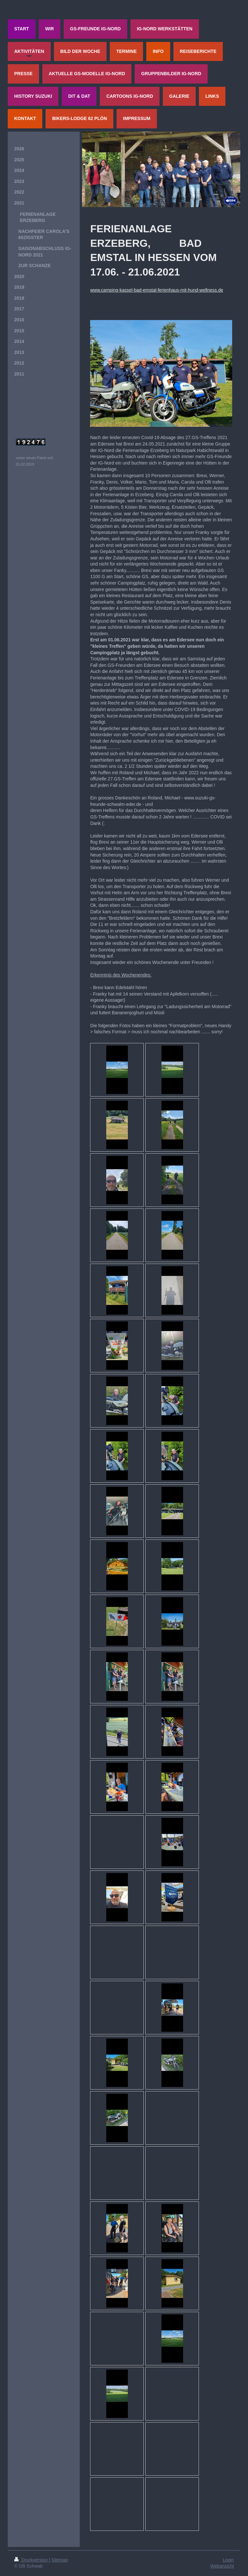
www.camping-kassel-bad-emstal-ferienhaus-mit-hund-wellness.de (156, 290)
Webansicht (222, 2566)
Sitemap (59, 2559)
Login (228, 2559)
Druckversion (31, 2559)
